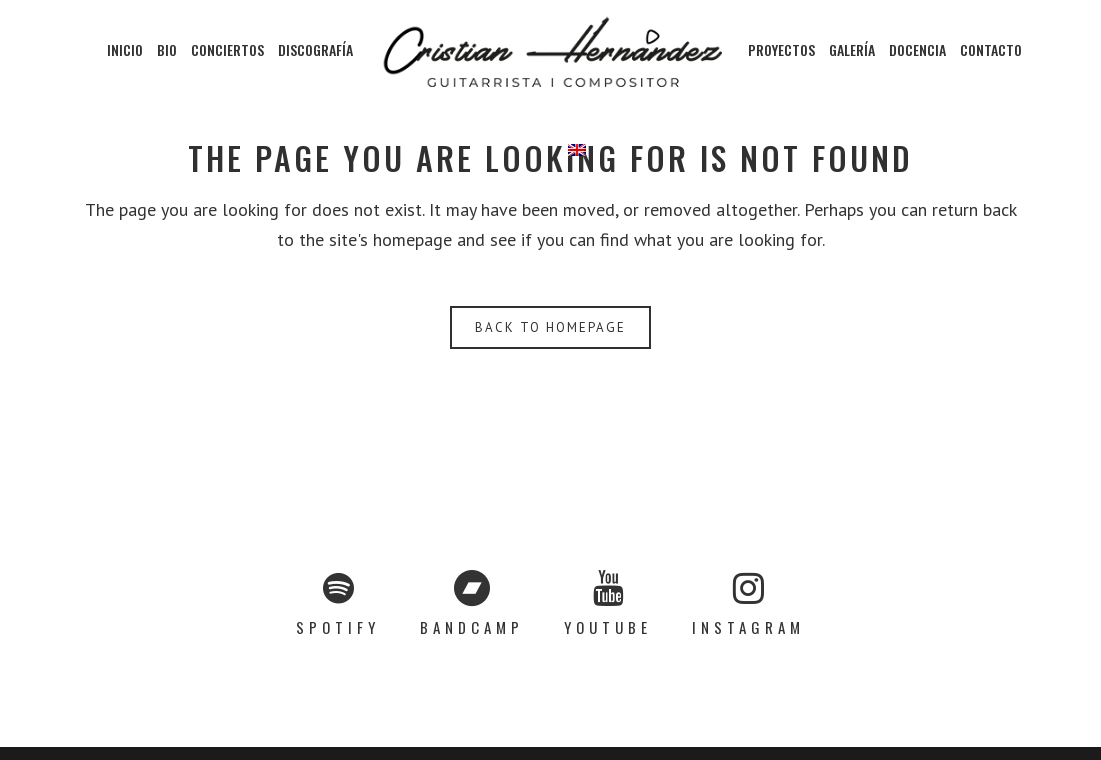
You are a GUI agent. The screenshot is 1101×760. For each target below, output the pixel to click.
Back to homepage (550, 327)
